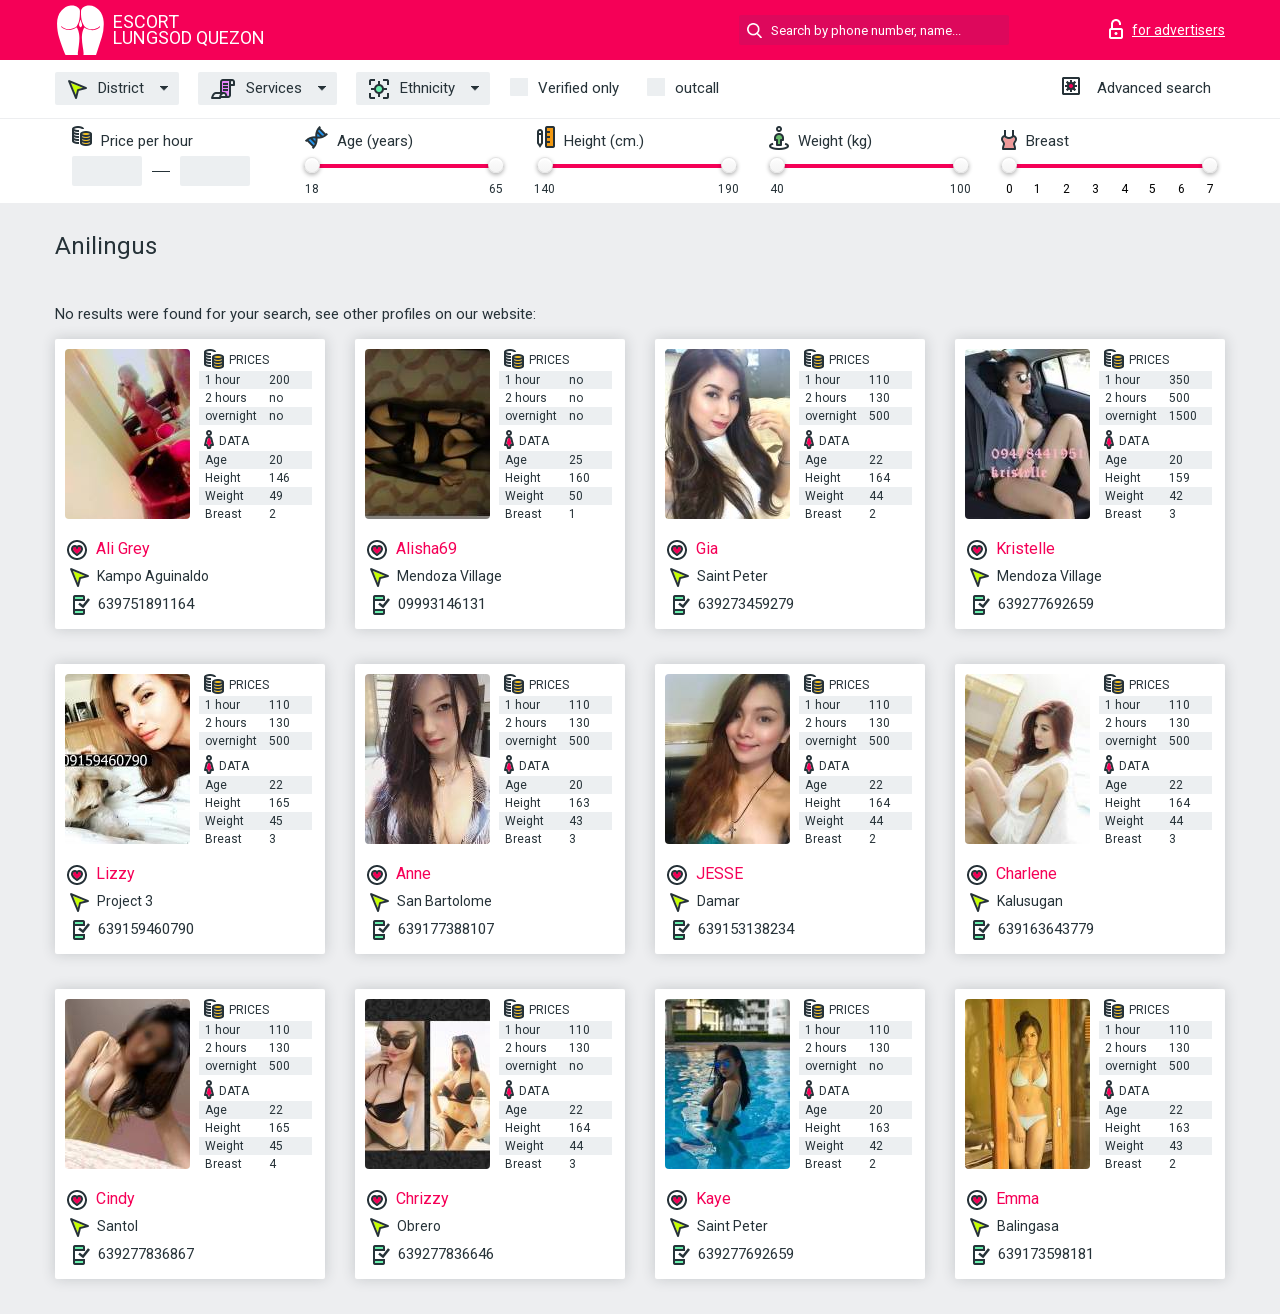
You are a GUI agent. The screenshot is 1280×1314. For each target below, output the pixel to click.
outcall (697, 88)
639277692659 (1046, 604)
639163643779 (1046, 929)
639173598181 (1046, 1254)
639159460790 (146, 929)
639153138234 (746, 929)
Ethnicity (412, 89)
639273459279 (746, 604)
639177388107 (446, 929)
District (106, 89)
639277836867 (146, 1254)
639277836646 (446, 1254)
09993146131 (442, 604)
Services (256, 89)
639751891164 (146, 604)
